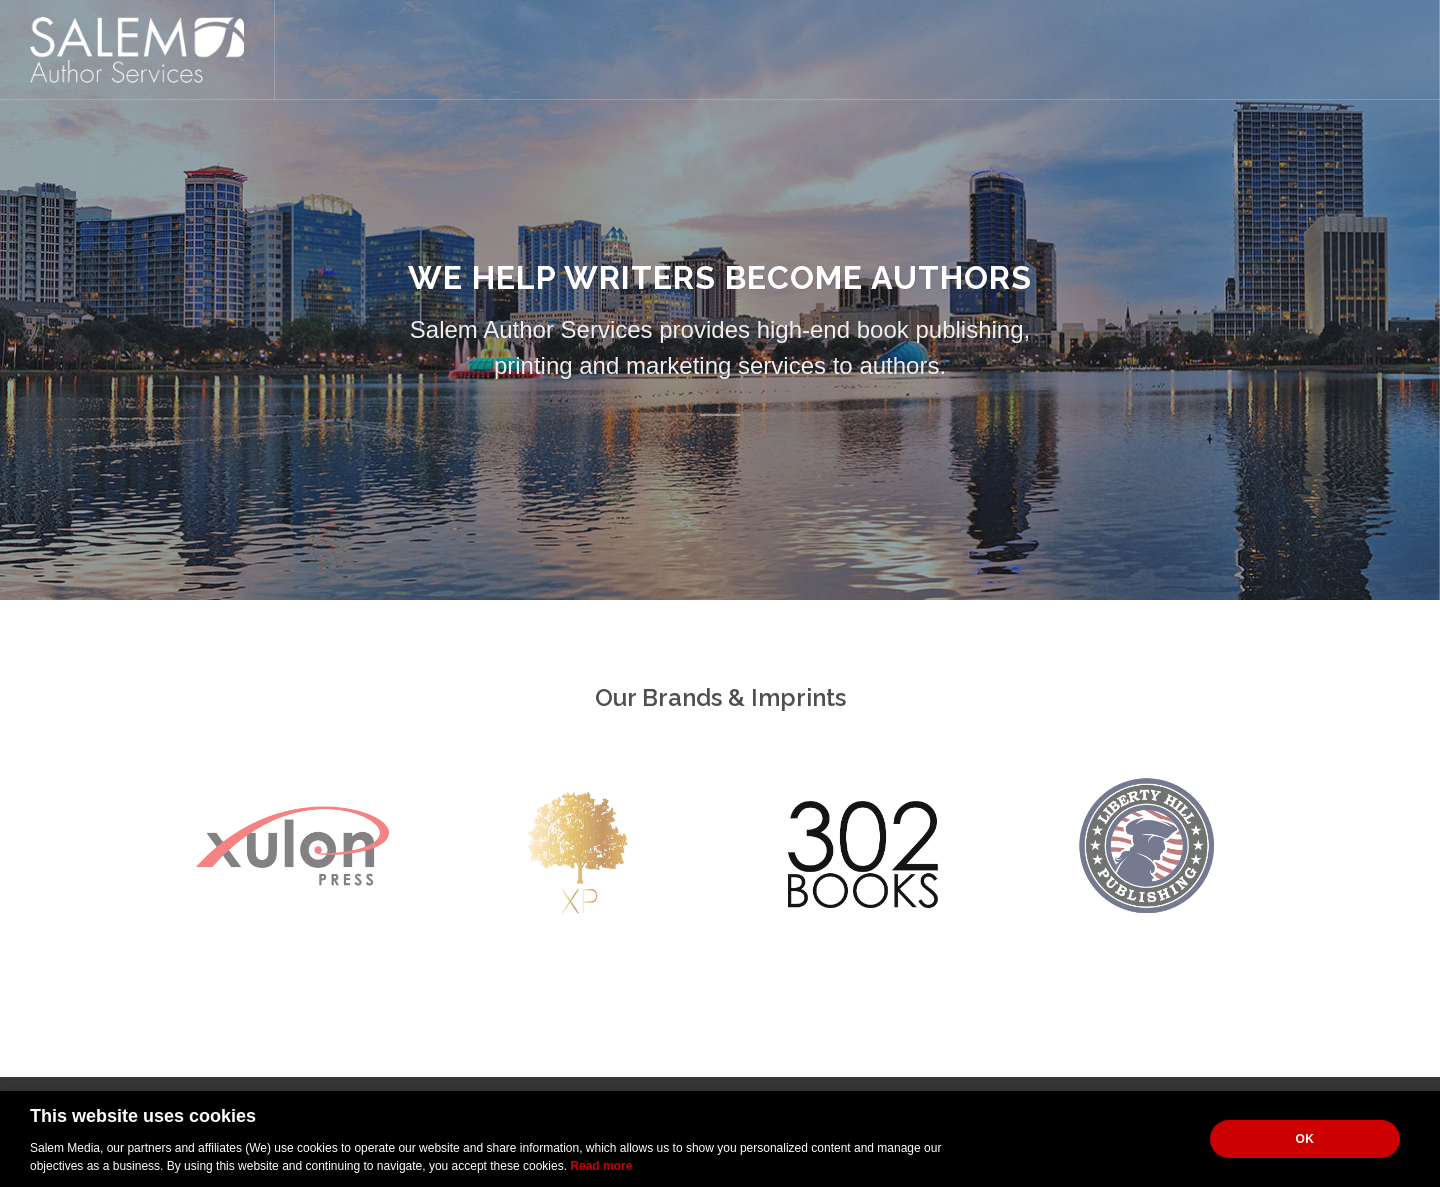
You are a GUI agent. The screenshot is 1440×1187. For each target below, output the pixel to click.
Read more (601, 1166)
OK (1305, 1139)
